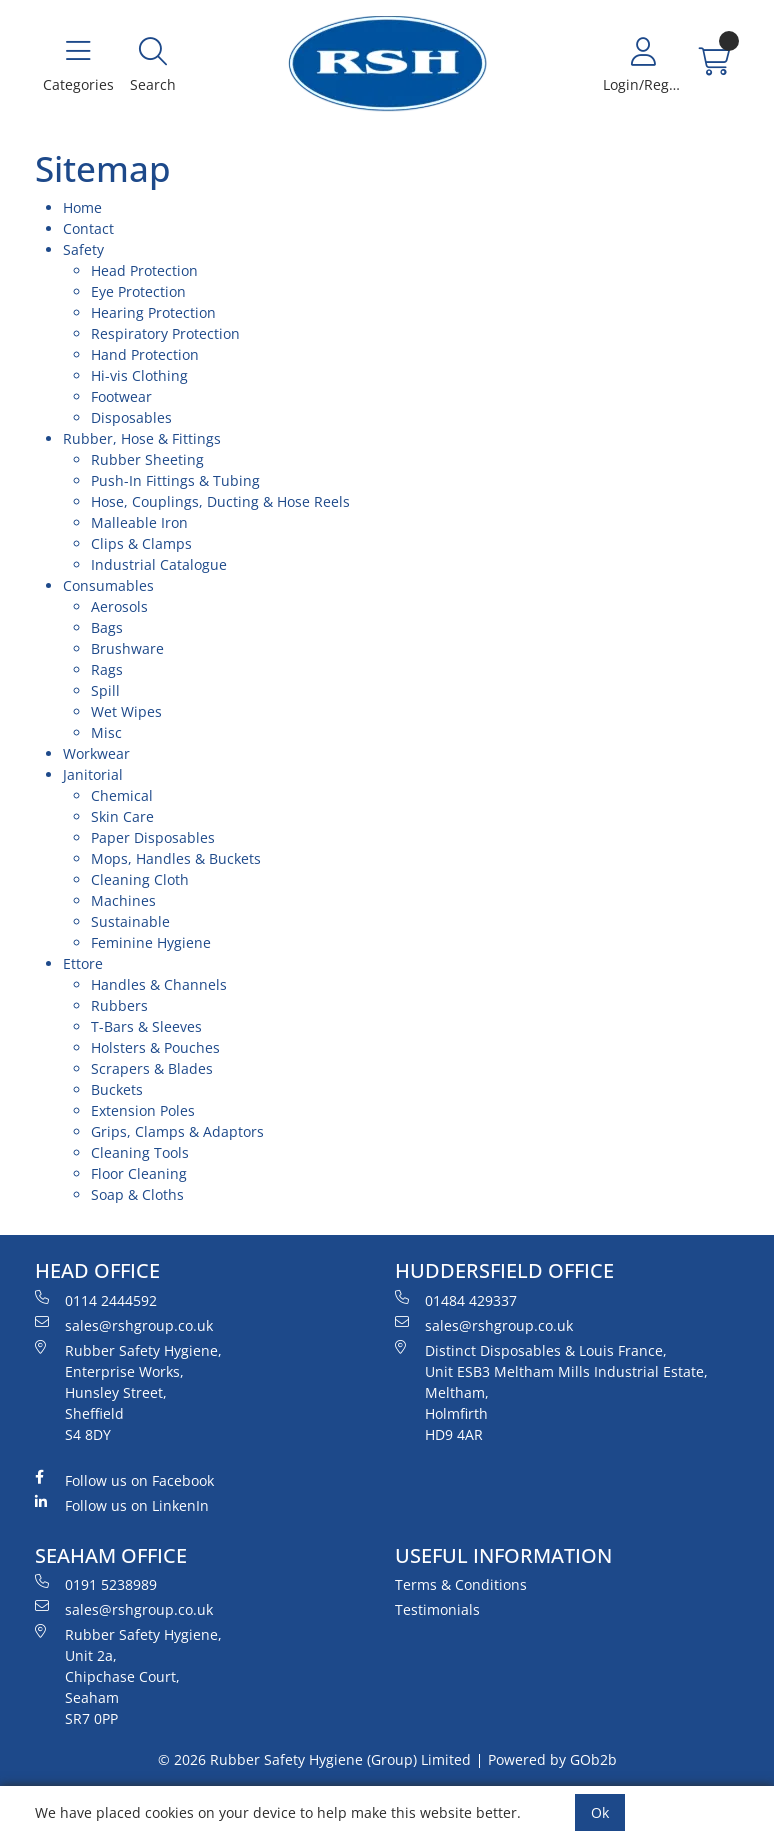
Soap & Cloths (137, 1194)
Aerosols (119, 606)
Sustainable (130, 921)
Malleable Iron (139, 522)
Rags (107, 669)
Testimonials (437, 1609)
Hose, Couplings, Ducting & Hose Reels (220, 501)
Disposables (131, 417)
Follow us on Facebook (124, 1480)
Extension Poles (143, 1110)
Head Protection (144, 270)
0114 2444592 (96, 1300)
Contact (88, 228)
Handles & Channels (159, 984)
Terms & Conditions (461, 1584)
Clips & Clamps (141, 543)
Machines (123, 900)
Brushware (127, 648)
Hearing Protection (153, 312)
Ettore (83, 963)
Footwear (121, 396)
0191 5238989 (96, 1584)
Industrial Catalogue (159, 564)
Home (82, 207)
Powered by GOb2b (552, 1759)
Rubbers (119, 1005)
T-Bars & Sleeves (146, 1026)
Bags (107, 627)
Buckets (117, 1089)
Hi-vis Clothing (139, 375)
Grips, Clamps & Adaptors (177, 1131)
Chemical (122, 795)
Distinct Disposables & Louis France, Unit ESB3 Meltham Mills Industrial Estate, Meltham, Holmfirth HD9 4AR (551, 1392)
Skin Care (122, 816)
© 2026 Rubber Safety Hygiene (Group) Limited (314, 1759)
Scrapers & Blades (152, 1068)
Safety (83, 249)
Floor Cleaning (139, 1173)
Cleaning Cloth (140, 879)
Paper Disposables (153, 837)
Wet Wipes (126, 711)
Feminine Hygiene (151, 942)
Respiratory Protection (165, 333)
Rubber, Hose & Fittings (142, 438)
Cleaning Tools (140, 1152)
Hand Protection (145, 354)
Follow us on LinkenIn (122, 1505)
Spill (105, 690)
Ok (600, 1812)
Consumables (108, 585)
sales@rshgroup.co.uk (124, 1325)
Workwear (96, 753)
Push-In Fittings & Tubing (175, 480)
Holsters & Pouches (155, 1047)
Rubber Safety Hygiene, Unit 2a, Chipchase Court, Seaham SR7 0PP (128, 1676)
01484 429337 (456, 1300)
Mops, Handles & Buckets (176, 858)
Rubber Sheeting (147, 459)
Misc (106, 732)
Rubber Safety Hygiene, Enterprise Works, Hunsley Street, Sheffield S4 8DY (128, 1392)
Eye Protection (138, 291)
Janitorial (93, 774)
